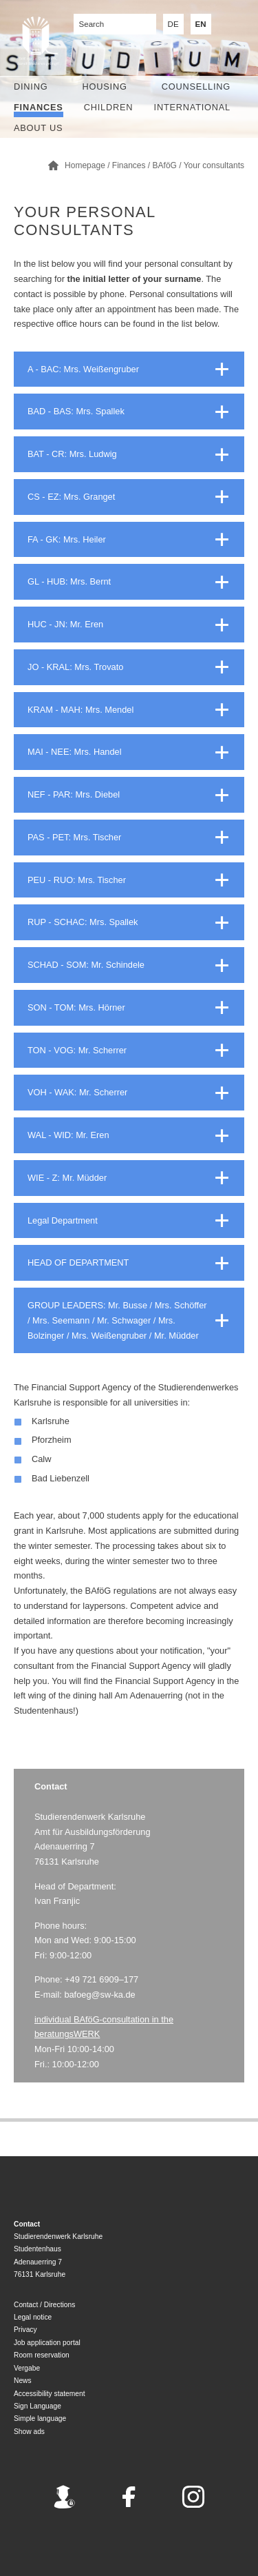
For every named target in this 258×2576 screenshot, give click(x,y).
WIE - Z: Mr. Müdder (67, 1178)
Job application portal (47, 2342)
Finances (38, 107)
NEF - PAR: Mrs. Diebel (74, 794)
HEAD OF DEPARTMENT (78, 1262)
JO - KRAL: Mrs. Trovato (75, 667)
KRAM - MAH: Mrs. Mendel (80, 709)
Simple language (40, 2418)
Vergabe (27, 2368)
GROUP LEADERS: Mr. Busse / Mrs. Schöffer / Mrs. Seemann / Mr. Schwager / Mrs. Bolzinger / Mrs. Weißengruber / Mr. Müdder (117, 1320)
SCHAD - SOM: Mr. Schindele (86, 965)
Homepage (85, 165)
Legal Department (63, 1220)
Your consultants (214, 165)
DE (173, 24)
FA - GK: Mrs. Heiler (67, 539)
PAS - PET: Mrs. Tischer (74, 837)
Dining (30, 86)
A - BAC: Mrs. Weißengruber (83, 369)
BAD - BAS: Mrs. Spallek (76, 411)
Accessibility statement (49, 2393)
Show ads (29, 2431)
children (108, 107)
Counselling (196, 86)
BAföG (165, 165)
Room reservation (41, 2355)
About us (38, 128)
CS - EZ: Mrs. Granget (71, 496)
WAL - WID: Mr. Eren (68, 1135)
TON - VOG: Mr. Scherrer (77, 1050)
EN (200, 24)
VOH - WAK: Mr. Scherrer (77, 1092)
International (192, 107)
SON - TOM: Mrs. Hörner (76, 1007)
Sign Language (37, 2406)
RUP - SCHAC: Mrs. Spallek (83, 922)
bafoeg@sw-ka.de (99, 1994)
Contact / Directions (44, 2305)
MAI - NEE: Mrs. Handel (75, 752)
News (23, 2380)
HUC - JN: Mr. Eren (65, 624)
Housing (105, 86)
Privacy (25, 2329)
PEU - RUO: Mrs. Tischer (77, 880)
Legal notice (33, 2317)
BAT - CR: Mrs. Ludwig (72, 454)
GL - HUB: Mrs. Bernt (69, 581)
